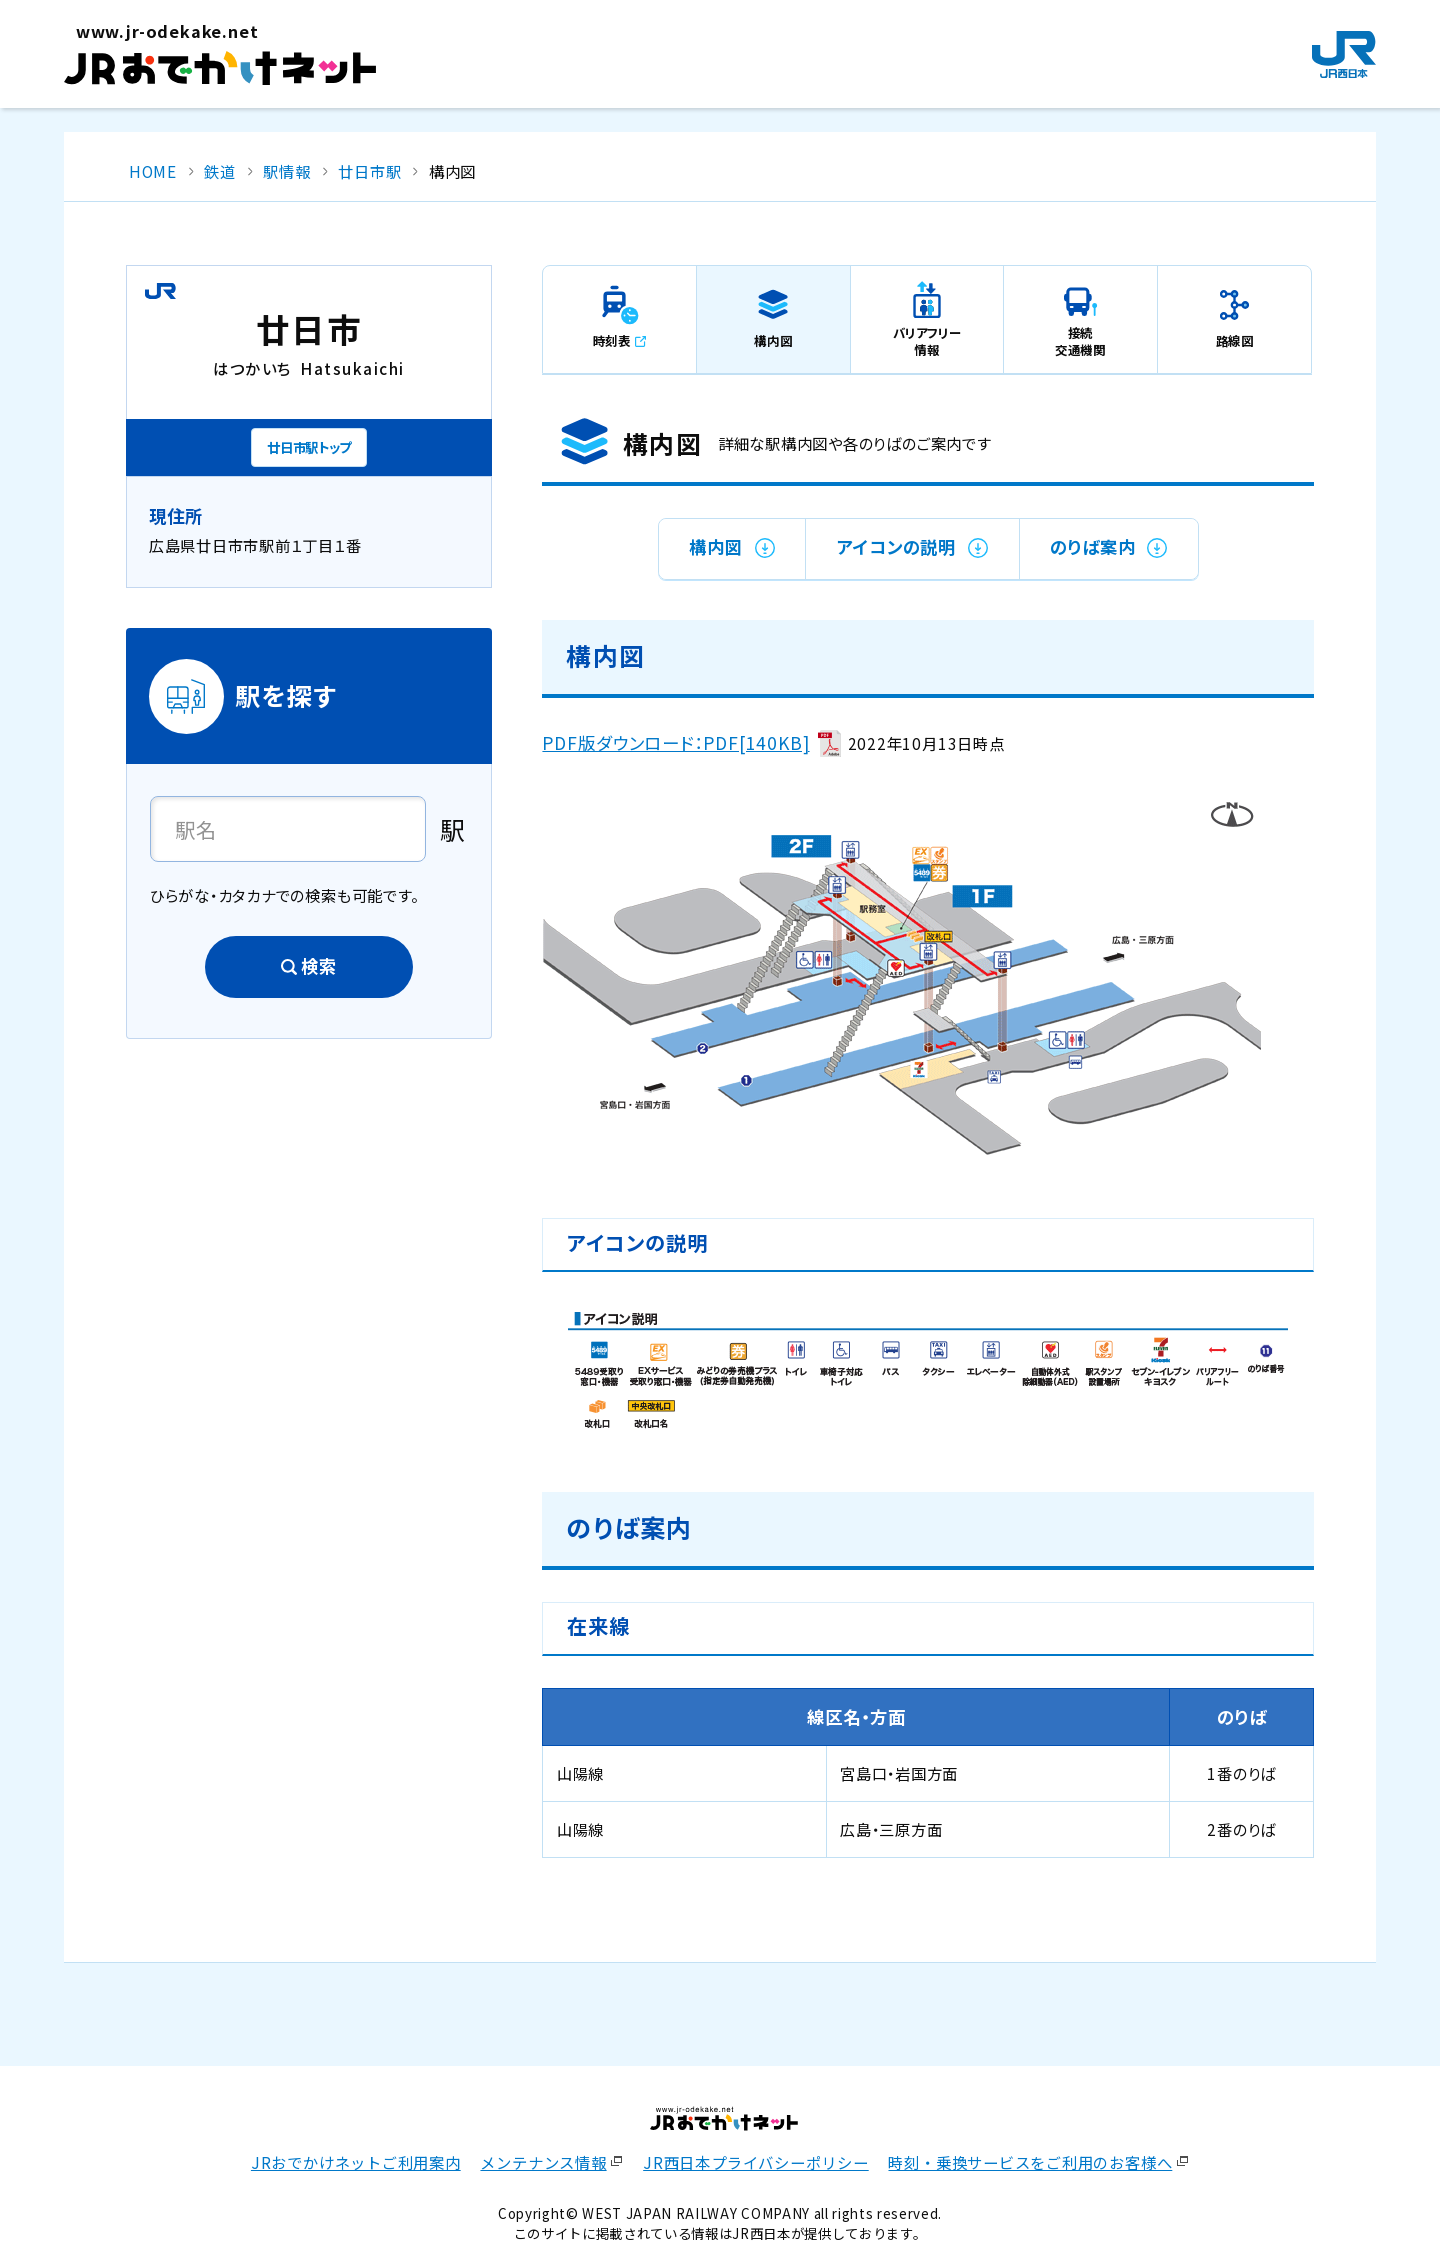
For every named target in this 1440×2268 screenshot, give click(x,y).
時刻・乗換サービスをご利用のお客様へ (1030, 2162)
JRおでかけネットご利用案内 (356, 2162)
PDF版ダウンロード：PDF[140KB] (675, 742)
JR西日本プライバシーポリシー (756, 2162)
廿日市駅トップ (309, 447)
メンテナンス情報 (543, 2162)
